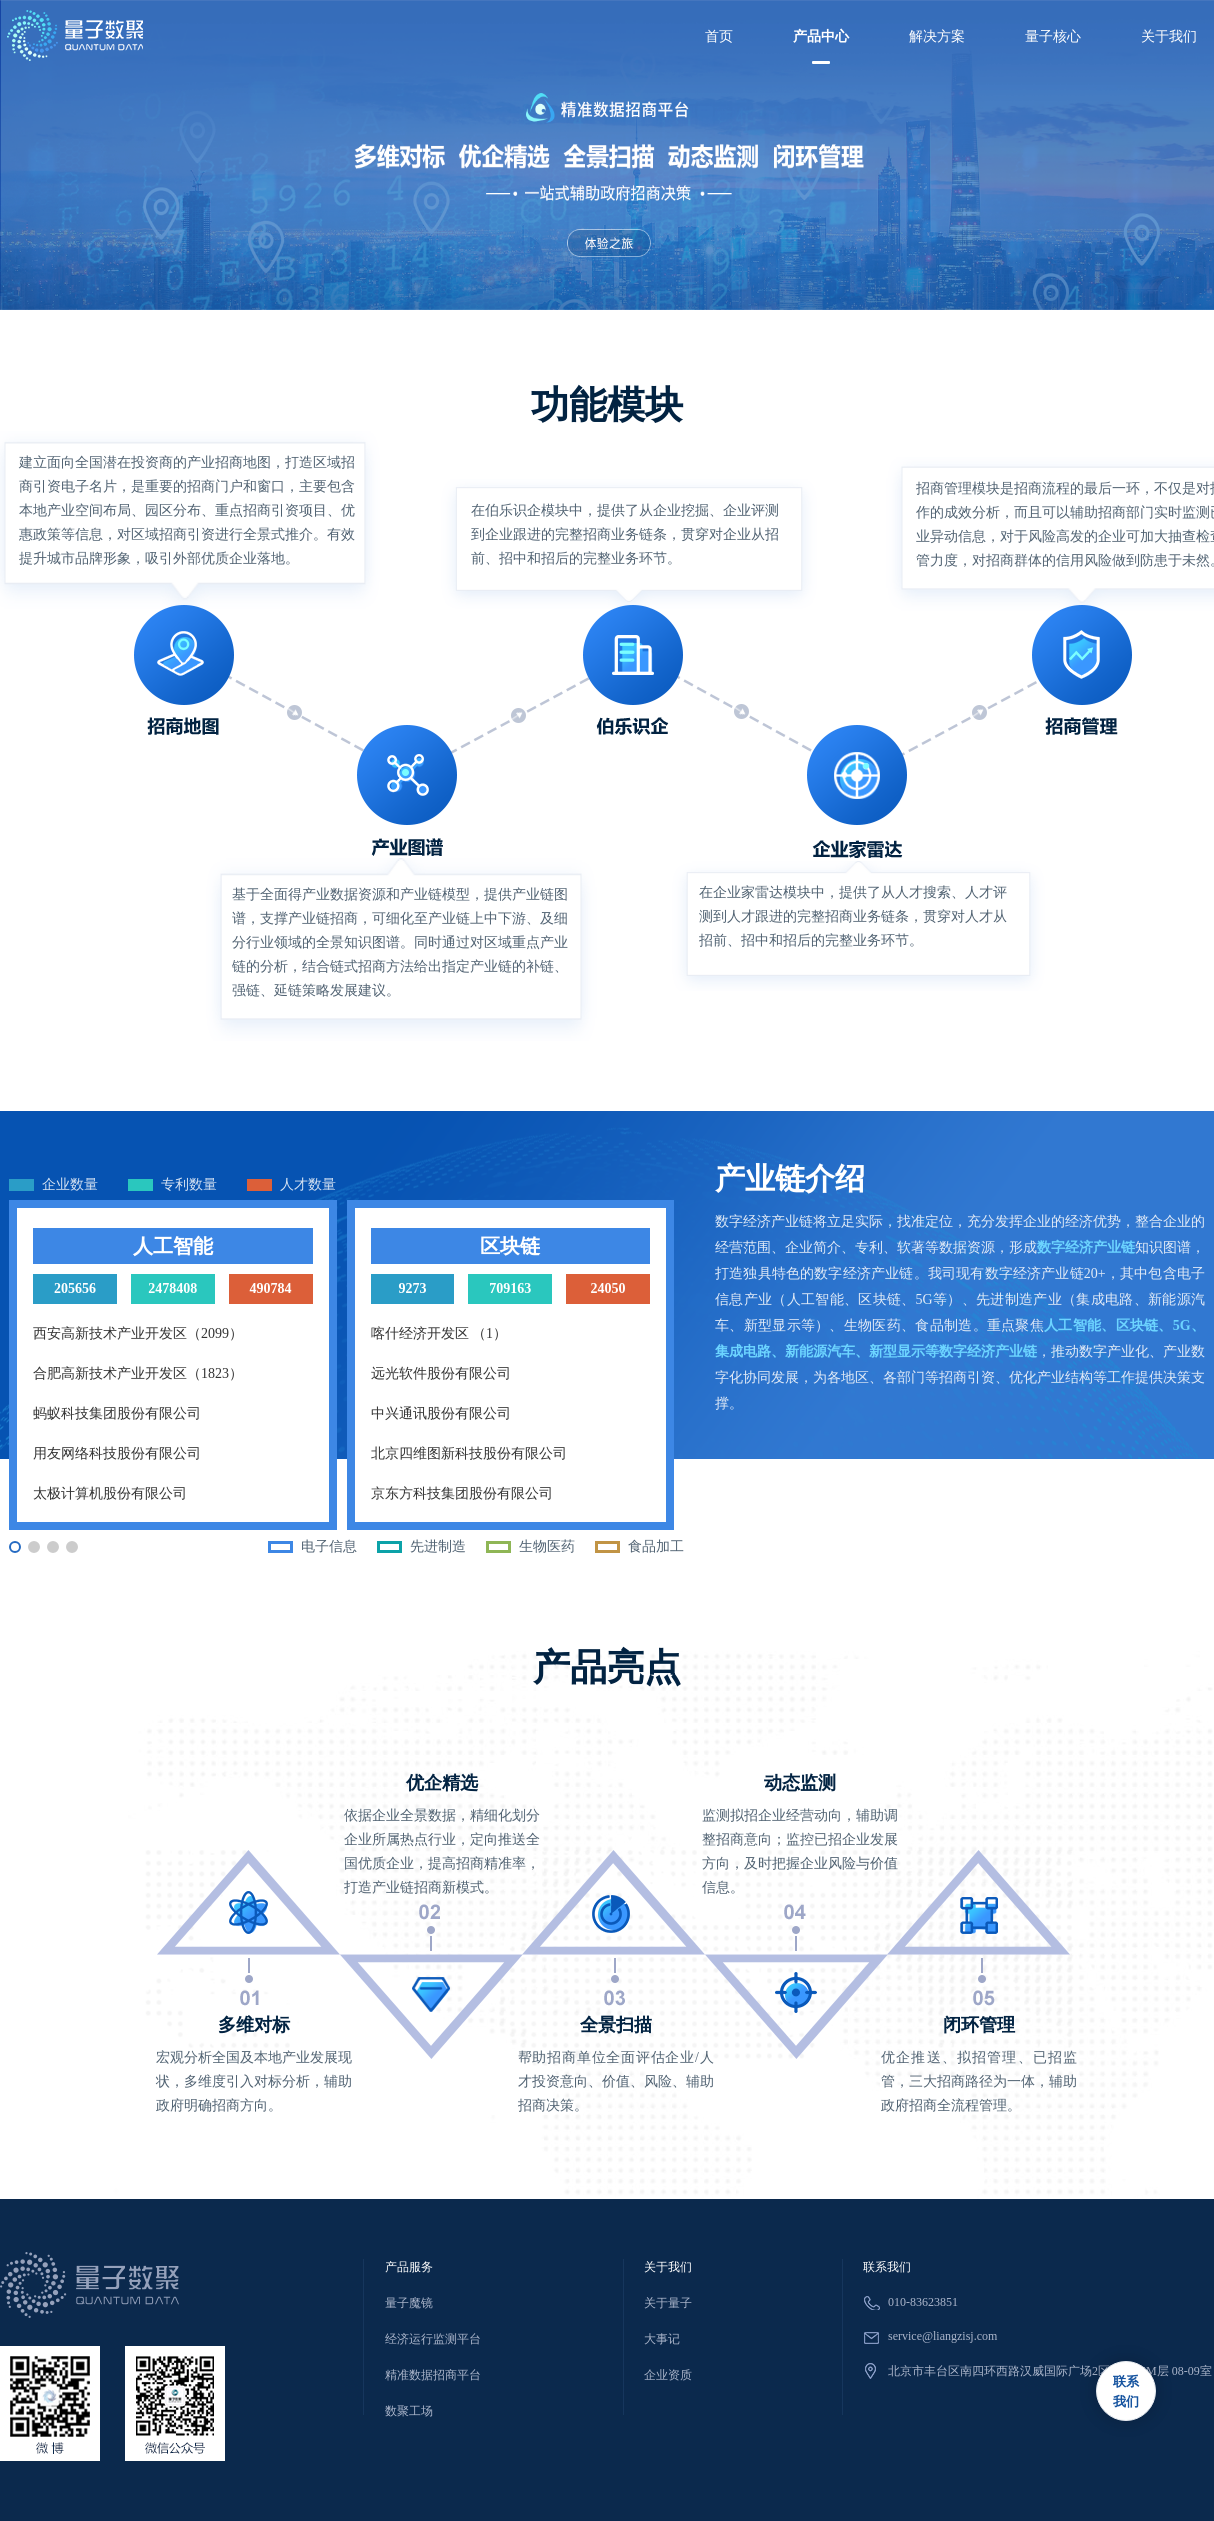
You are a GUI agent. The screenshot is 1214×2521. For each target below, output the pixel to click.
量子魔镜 (409, 2303)
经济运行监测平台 (433, 2339)
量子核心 (1053, 36)
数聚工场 (409, 2411)
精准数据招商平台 (433, 2375)
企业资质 (668, 2375)
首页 (719, 36)
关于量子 (668, 2303)
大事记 (662, 2339)
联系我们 (887, 2267)
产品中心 (821, 36)
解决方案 (937, 36)
